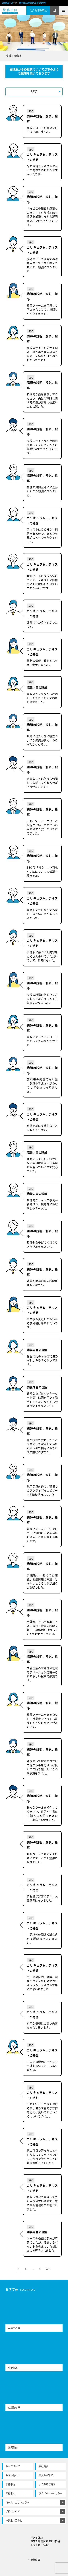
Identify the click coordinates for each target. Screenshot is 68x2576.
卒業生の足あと (14, 2520)
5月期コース (7, 2)
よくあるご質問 (47, 2484)
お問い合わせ (13, 2475)
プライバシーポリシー (50, 2493)
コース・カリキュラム (17, 2502)
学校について (13, 2511)
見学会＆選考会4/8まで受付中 (32, 2)
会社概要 (43, 2466)
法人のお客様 (46, 2475)
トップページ (13, 2466)
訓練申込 (10, 2484)
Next (48, 2269)
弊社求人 (10, 2493)
